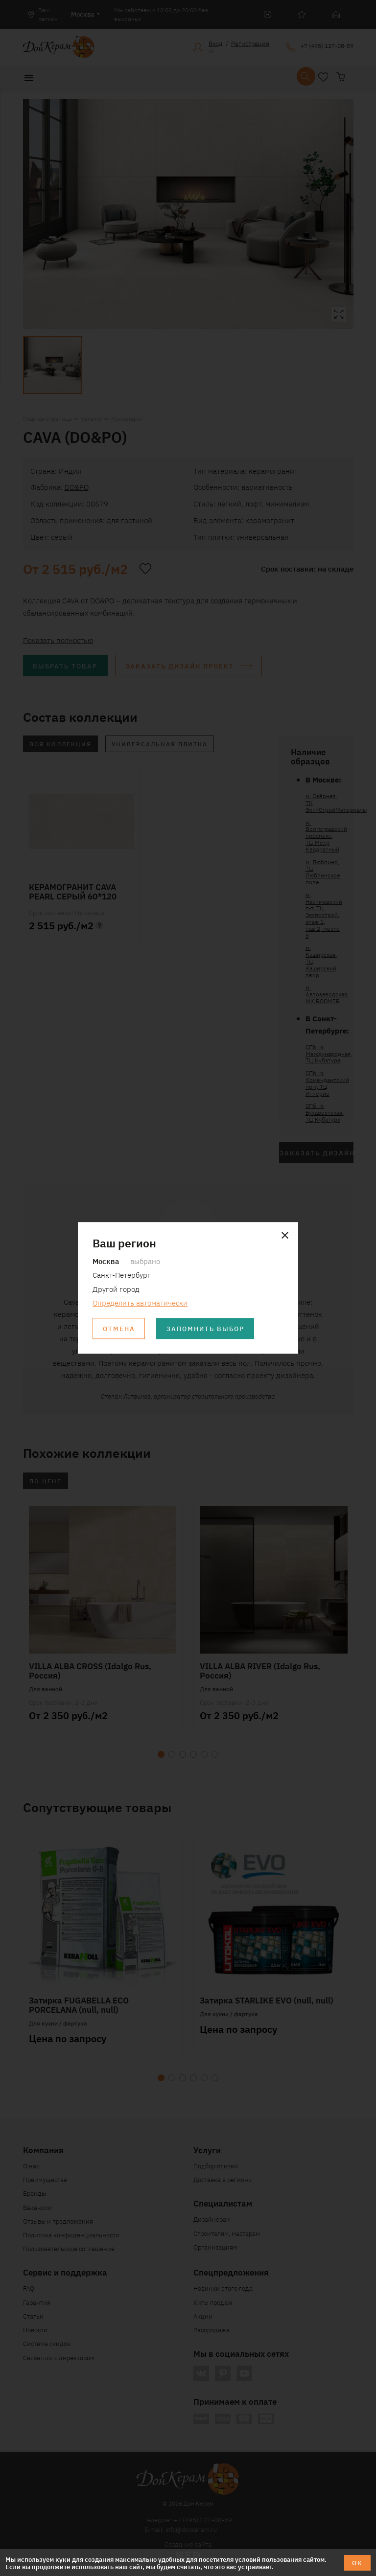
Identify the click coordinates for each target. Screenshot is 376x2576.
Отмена (119, 1329)
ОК (357, 2562)
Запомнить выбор (205, 1329)
